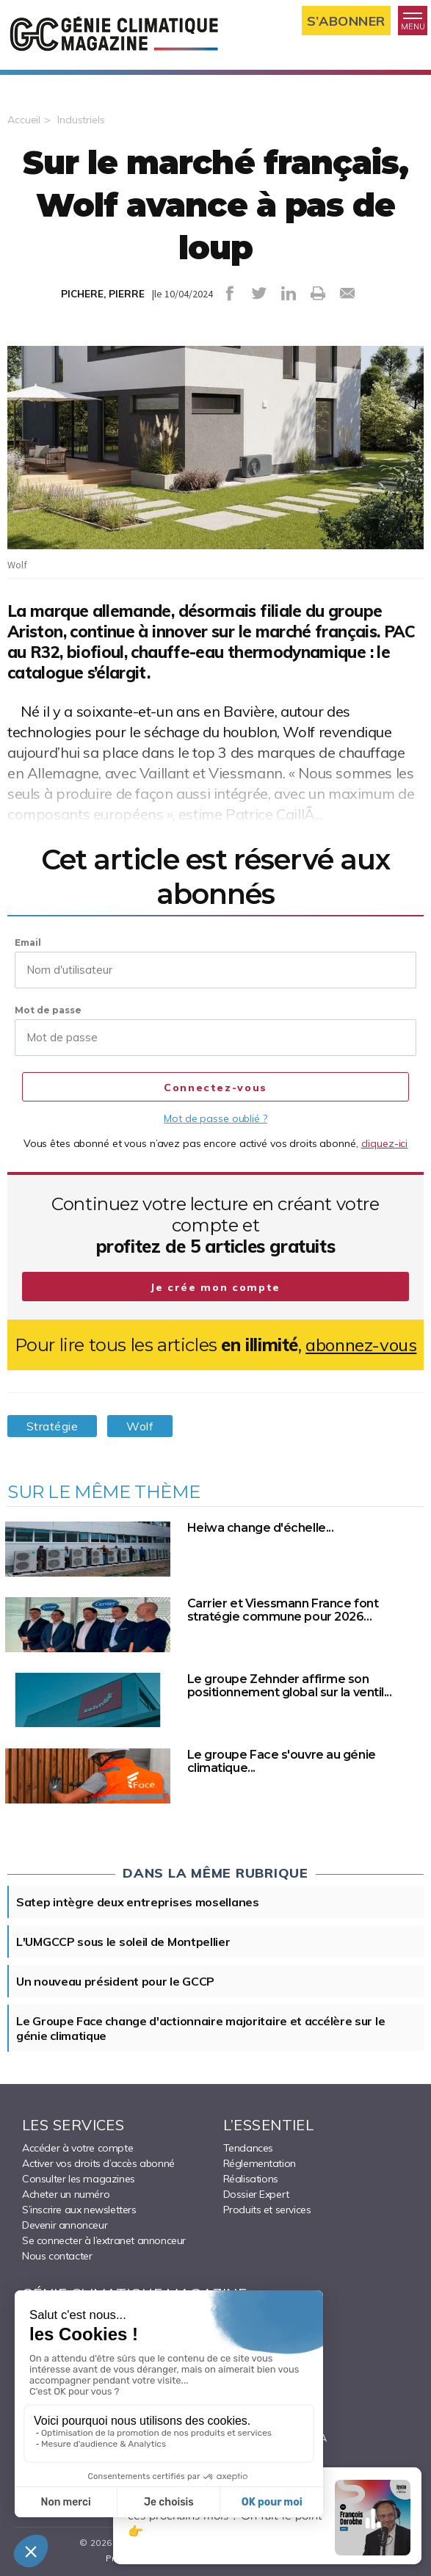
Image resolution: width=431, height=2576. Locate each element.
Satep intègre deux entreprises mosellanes (137, 1902)
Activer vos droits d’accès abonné (98, 2163)
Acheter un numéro (65, 2194)
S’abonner (346, 20)
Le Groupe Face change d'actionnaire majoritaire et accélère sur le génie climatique (200, 2028)
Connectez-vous (215, 1087)
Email (28, 942)
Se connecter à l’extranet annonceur (104, 2240)
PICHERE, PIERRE (103, 294)
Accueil (23, 120)
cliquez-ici (384, 1143)
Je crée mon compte (215, 1287)
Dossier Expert (256, 2194)
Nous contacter (57, 2255)
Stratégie (52, 1426)
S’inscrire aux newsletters (79, 2209)
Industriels (81, 120)
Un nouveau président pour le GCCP (115, 1981)
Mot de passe (48, 1010)
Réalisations (250, 2178)
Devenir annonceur (64, 2225)
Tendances (248, 2147)
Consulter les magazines (78, 2178)
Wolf (139, 1426)
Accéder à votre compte (77, 2147)
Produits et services (267, 2209)
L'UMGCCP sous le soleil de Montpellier (123, 1941)
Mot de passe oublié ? (215, 1118)
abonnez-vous (360, 1345)
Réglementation (259, 2163)
